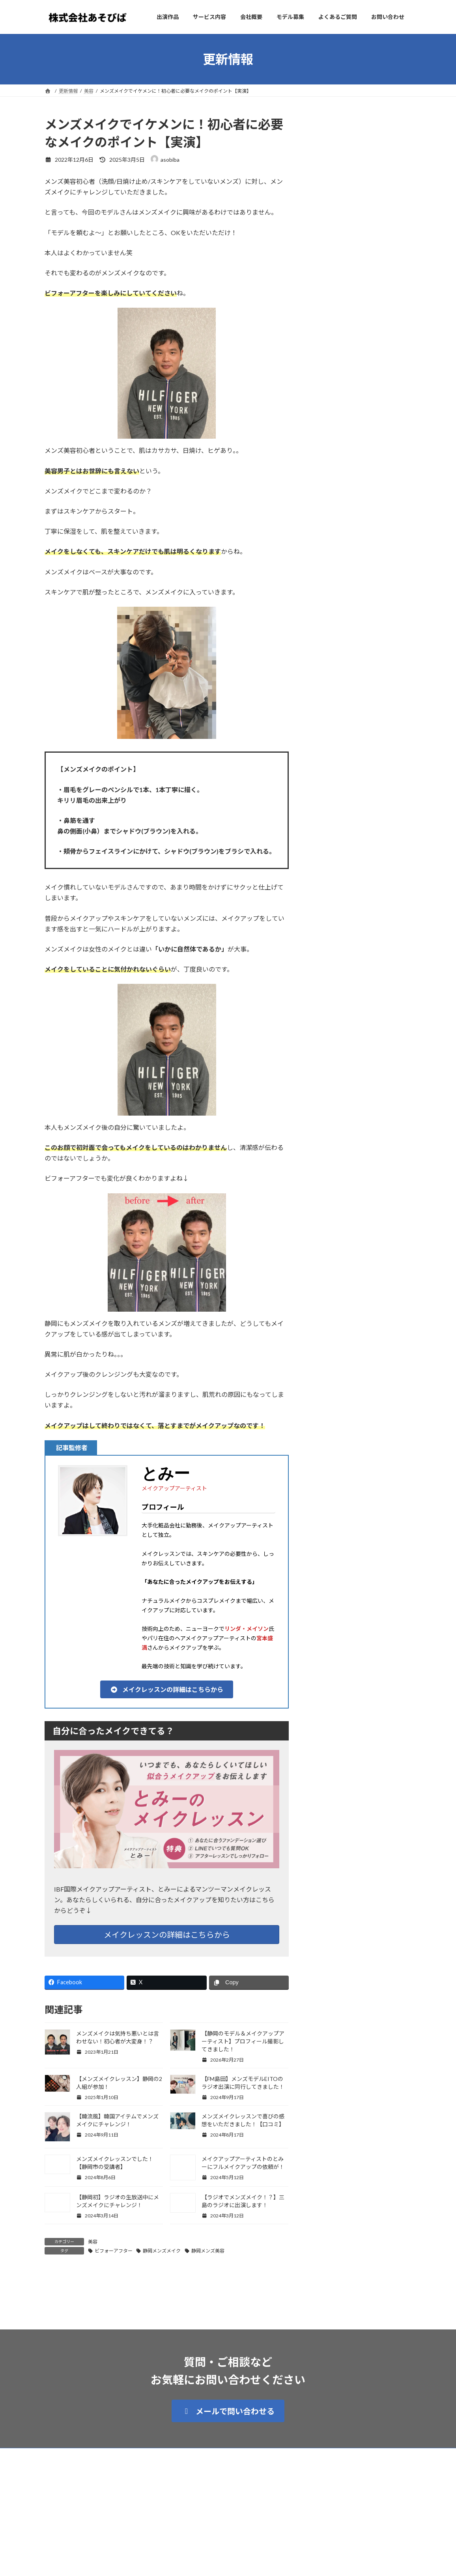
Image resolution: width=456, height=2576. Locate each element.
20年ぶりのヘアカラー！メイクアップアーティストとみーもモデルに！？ (360, 320)
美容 (92, 2242)
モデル (357, 301)
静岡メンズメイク (162, 2251)
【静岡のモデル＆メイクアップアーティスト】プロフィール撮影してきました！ (243, 2041)
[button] (166, 1689)
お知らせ (358, 220)
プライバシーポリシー (119, 2496)
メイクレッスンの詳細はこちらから (167, 1934)
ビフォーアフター (114, 2251)
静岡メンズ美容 (207, 2251)
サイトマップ (66, 2496)
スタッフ (362, 140)
